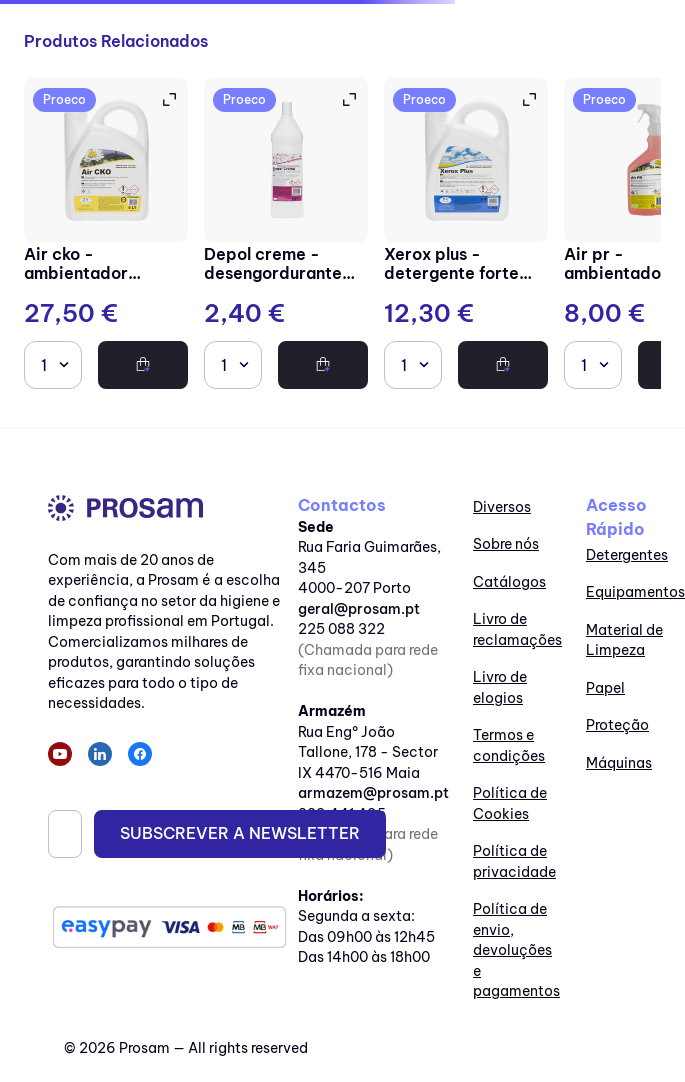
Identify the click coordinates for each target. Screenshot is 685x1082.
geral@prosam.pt (359, 609)
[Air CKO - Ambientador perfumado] (106, 236)
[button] (168, 99)
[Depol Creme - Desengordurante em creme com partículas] (286, 236)
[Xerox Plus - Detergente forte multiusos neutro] (466, 236)
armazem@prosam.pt (373, 793)
